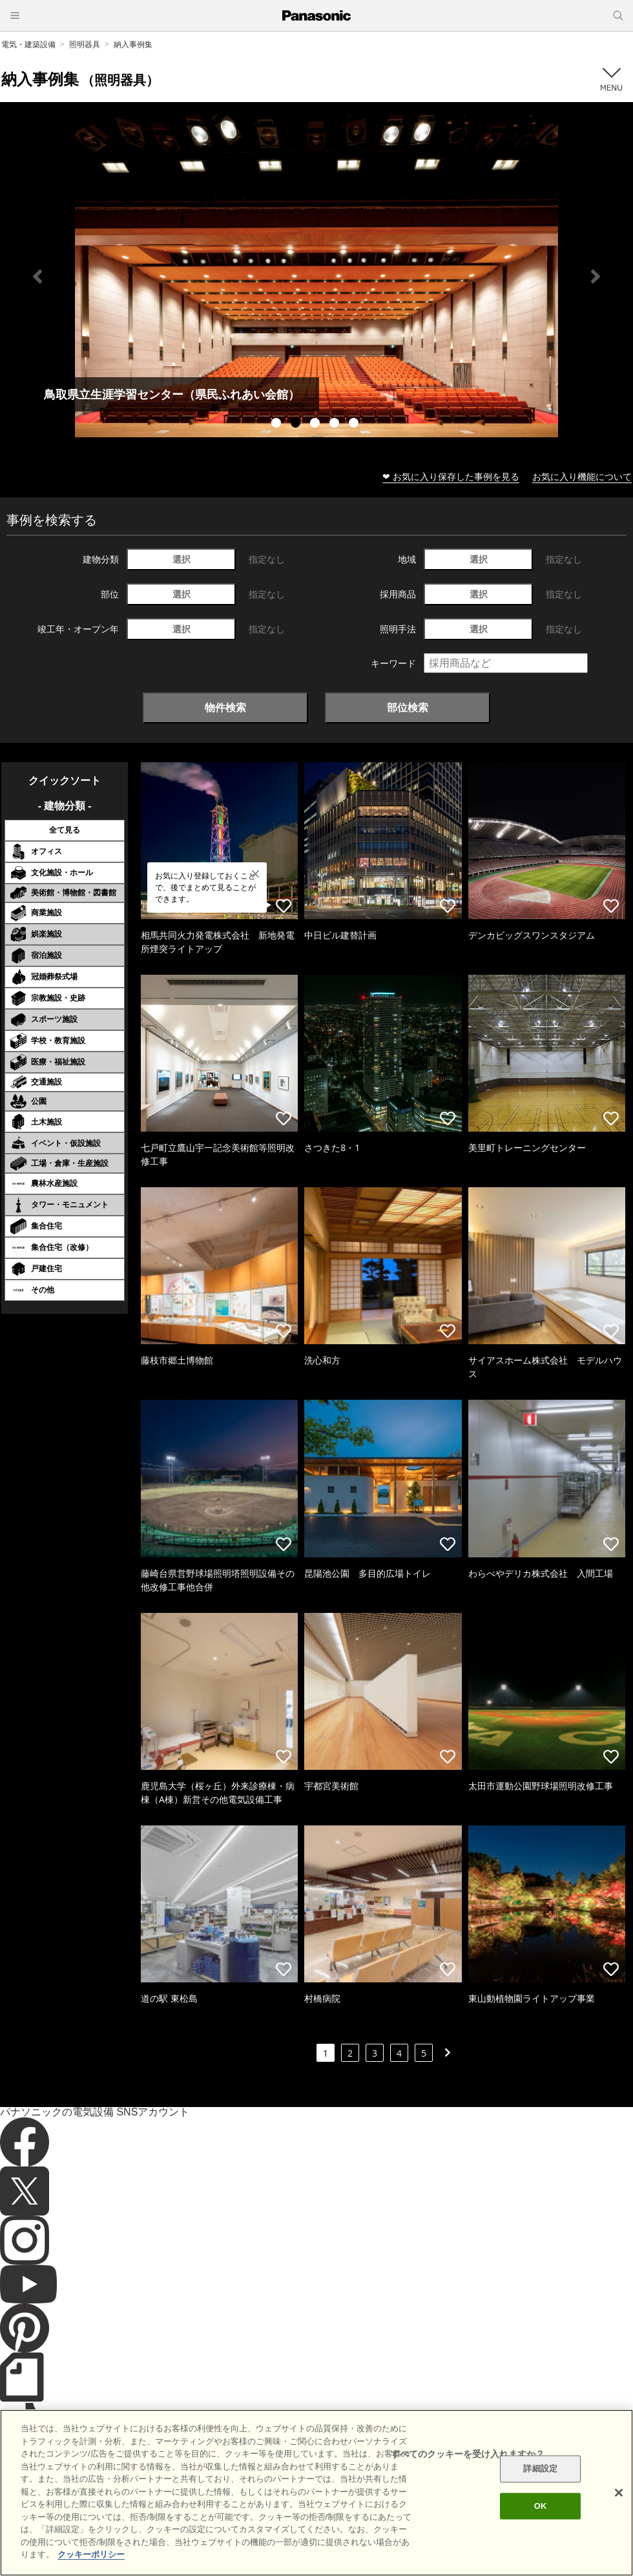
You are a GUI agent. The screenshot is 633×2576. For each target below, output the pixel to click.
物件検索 (225, 707)
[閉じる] (619, 2492)
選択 (181, 559)
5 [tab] (355, 424)
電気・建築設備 (28, 44)
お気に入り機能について (582, 476)
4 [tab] (335, 424)
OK (540, 2506)
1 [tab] (277, 424)
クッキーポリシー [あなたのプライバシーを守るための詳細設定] (91, 2554)
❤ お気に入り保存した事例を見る (450, 476)
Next (595, 276)
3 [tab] (316, 424)
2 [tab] (297, 424)
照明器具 (84, 44)
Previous (37, 276)
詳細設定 (540, 2469)
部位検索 (407, 707)
